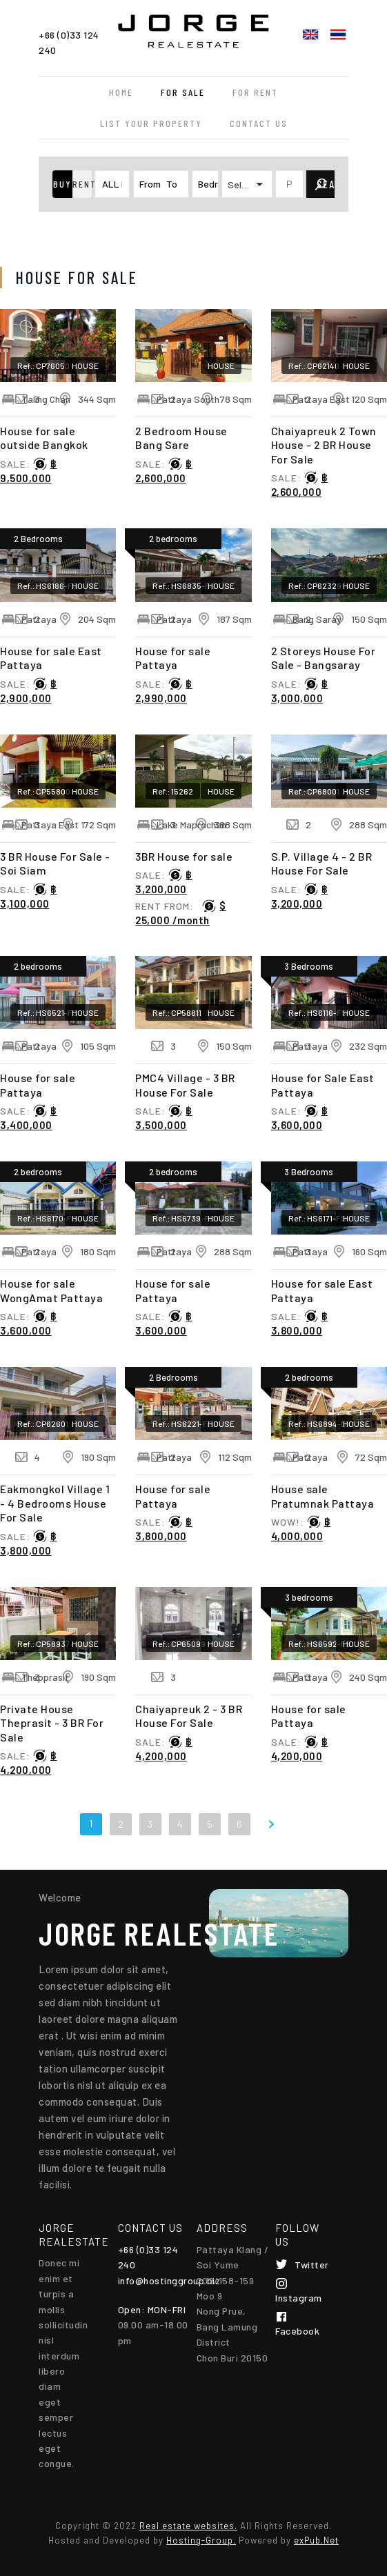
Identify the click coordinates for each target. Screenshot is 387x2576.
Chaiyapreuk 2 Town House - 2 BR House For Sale (324, 445)
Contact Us (259, 123)
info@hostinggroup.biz (169, 2280)
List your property (151, 123)
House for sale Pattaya (172, 658)
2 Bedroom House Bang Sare (181, 438)
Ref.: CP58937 (43, 1643)
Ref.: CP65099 (179, 1643)
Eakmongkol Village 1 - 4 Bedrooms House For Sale (55, 1503)
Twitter (312, 2264)
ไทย (338, 34)
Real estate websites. (188, 2525)
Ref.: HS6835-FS (183, 585)
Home (121, 92)
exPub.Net (316, 2540)
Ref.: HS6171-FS (317, 1218)
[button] (62, 184)
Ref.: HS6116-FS (317, 1012)
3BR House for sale (183, 856)
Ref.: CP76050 (43, 365)
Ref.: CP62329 (314, 585)
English (310, 34)
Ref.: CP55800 (43, 791)
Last (298, 1823)
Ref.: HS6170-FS (47, 1218)
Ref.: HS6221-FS (182, 1423)
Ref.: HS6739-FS (183, 1218)
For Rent (255, 92)
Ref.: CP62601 (42, 1423)
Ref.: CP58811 (176, 1012)
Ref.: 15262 (172, 791)
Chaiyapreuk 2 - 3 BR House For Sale (188, 1716)
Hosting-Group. (201, 2540)
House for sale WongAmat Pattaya (51, 1290)
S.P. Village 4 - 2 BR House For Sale (322, 863)
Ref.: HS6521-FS (47, 1012)
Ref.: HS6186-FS (47, 585)
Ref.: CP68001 (313, 791)
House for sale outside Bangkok (44, 438)
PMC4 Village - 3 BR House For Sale (185, 1085)
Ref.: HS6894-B (317, 1423)
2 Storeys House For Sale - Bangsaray (323, 658)
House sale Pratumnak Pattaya (323, 1496)
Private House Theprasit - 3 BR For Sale (51, 1723)
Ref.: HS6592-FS (319, 1643)
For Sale (183, 92)
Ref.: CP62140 (313, 365)
